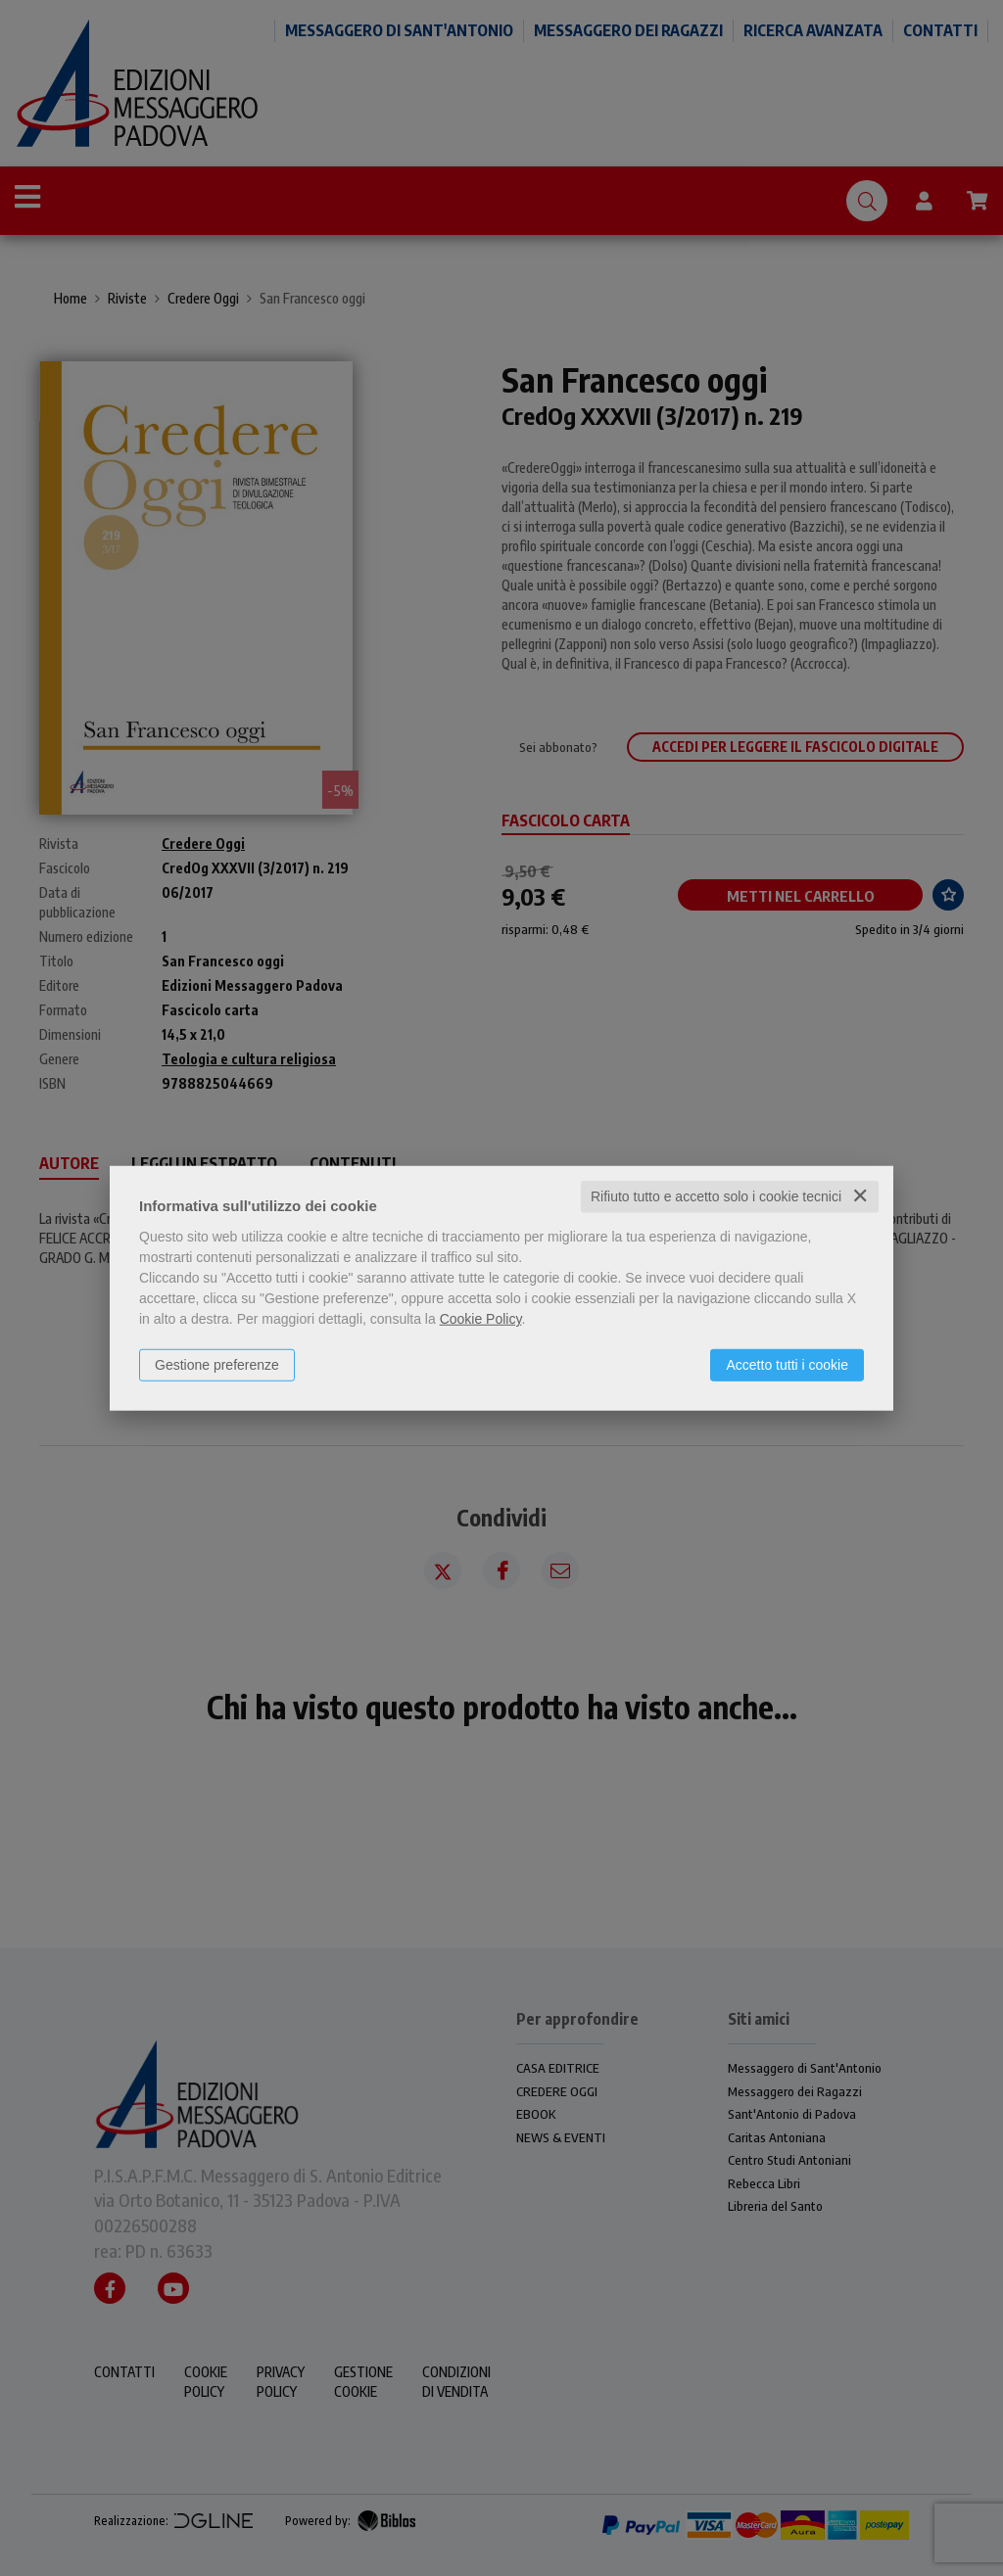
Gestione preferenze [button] (217, 1365)
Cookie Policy (481, 1319)
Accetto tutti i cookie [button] (787, 1365)
